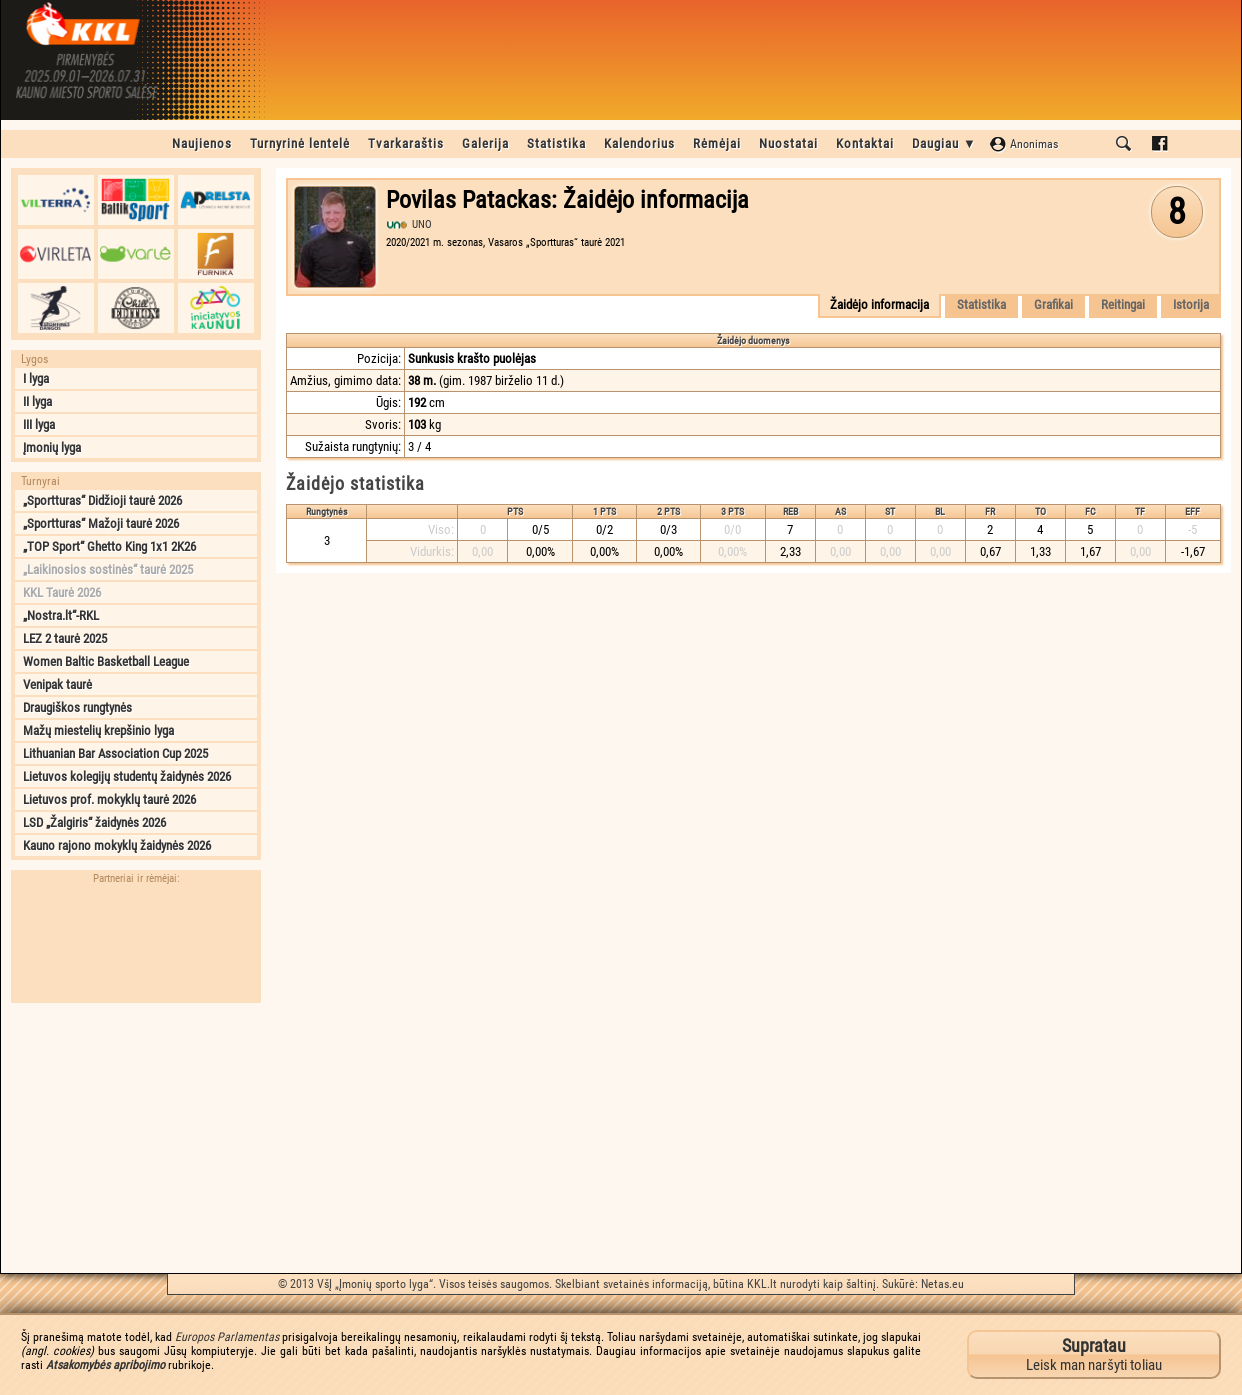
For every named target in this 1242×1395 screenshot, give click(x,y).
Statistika (556, 143)
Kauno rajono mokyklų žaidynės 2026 (117, 845)
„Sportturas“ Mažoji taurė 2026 (101, 523)
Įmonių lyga (52, 447)
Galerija (485, 143)
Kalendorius (639, 143)
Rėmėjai (717, 143)
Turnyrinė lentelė (300, 143)
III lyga (39, 424)
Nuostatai (788, 143)
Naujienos (202, 143)
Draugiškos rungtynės (77, 707)
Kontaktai (865, 143)
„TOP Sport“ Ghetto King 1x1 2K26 (109, 546)
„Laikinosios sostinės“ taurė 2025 (108, 569)
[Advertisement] (136, 1138)
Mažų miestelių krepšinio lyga (98, 730)
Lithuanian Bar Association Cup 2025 (115, 753)
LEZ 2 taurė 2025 (65, 638)
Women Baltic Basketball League (106, 661)
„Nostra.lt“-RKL (61, 615)
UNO (422, 224)
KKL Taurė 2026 (62, 592)
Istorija (1191, 304)
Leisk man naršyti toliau (1094, 1354)
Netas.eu (942, 1284)
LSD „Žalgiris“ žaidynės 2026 (94, 822)
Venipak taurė (57, 684)
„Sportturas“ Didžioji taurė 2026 (102, 500)
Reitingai (1123, 304)
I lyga (36, 378)
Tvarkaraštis (406, 143)
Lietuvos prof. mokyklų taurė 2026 (109, 799)
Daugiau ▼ (944, 143)
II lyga (37, 401)
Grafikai (1053, 304)
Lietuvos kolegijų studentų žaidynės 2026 (127, 776)
